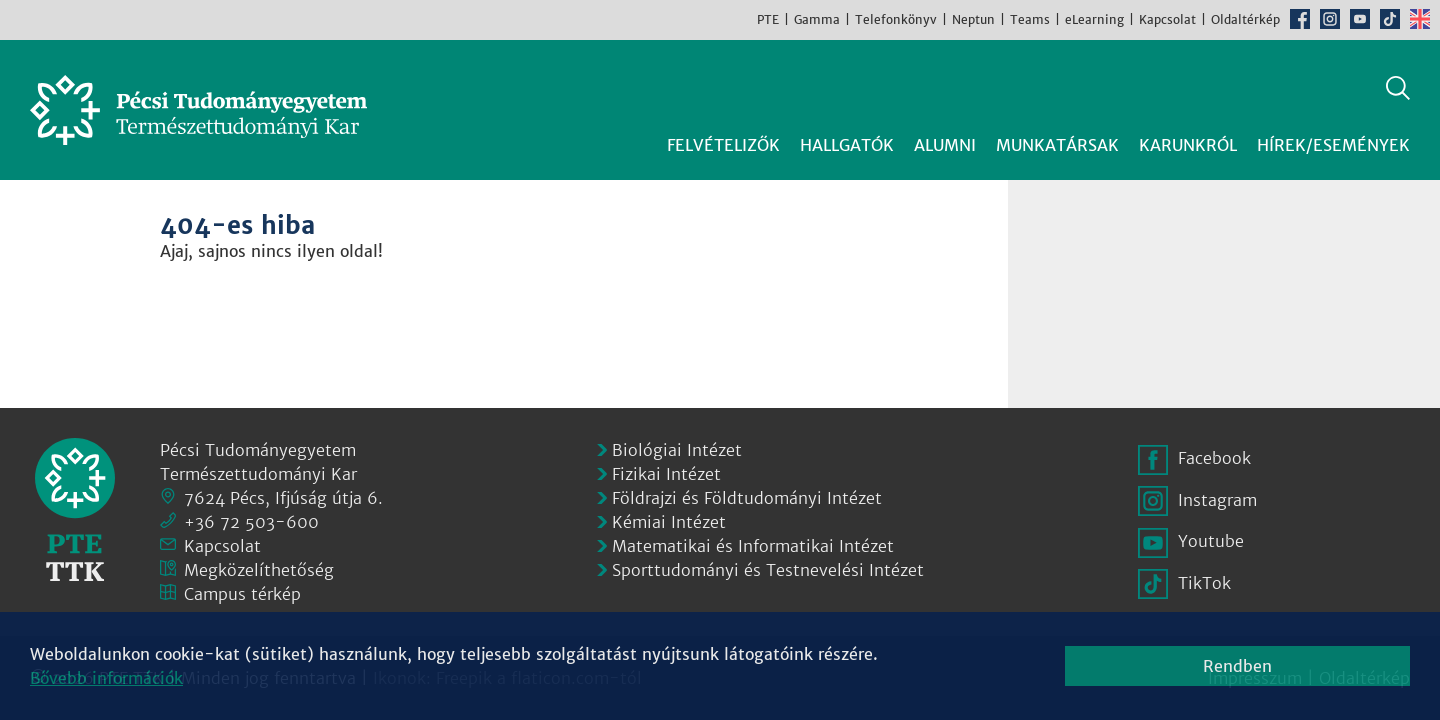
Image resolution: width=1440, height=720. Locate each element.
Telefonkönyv (896, 19)
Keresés (1398, 88)
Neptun (973, 19)
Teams (1030, 19)
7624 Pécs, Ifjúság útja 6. (283, 498)
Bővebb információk (106, 678)
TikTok (1390, 19)
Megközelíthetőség (259, 570)
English (1420, 19)
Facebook (1300, 19)
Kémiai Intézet (669, 522)
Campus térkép (242, 594)
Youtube (1360, 19)
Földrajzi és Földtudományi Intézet (747, 498)
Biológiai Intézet (677, 450)
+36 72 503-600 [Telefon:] (251, 522)
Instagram (1330, 19)
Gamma (817, 19)
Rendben (1237, 666)
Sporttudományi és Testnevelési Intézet (768, 570)
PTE (768, 19)
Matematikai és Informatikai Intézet (753, 546)
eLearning (1094, 19)
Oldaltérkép (1245, 19)
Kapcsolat (1167, 19)
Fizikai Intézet (666, 474)
